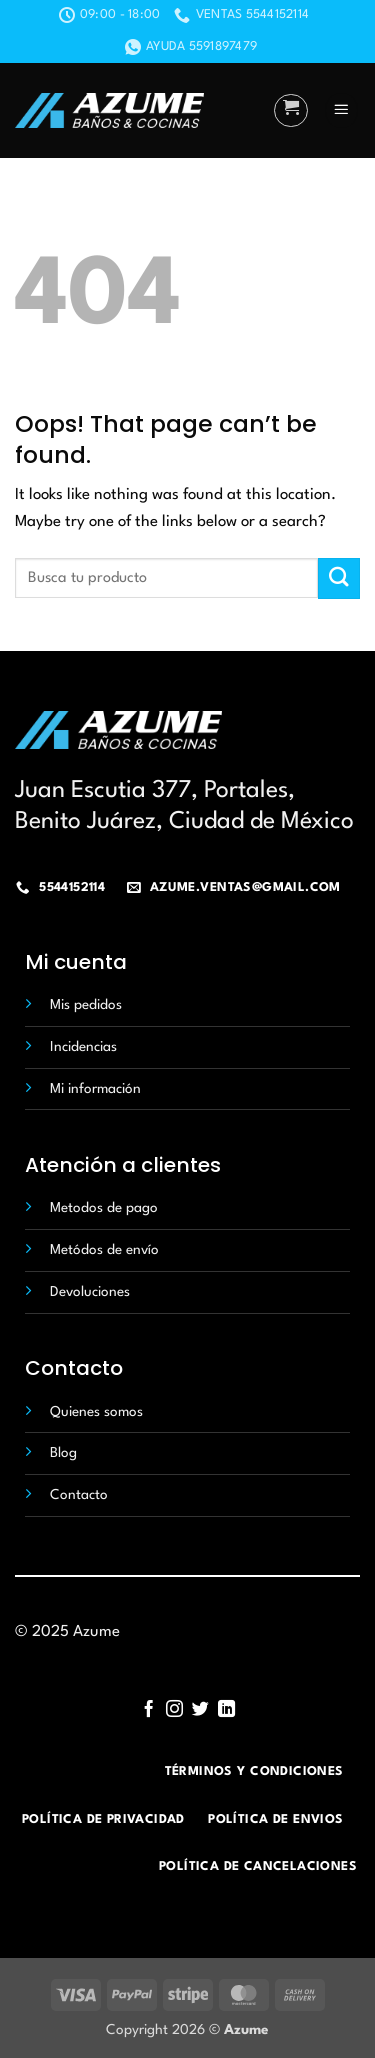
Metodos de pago (104, 1208)
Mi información (95, 1089)
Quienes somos (96, 1412)
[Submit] (339, 578)
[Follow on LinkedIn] (225, 1710)
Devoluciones (90, 1292)
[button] (291, 111)
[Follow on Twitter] (200, 1710)
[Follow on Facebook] (148, 1710)
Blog (63, 1453)
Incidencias (83, 1047)
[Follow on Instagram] (174, 1710)
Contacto (79, 1495)
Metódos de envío (104, 1250)
